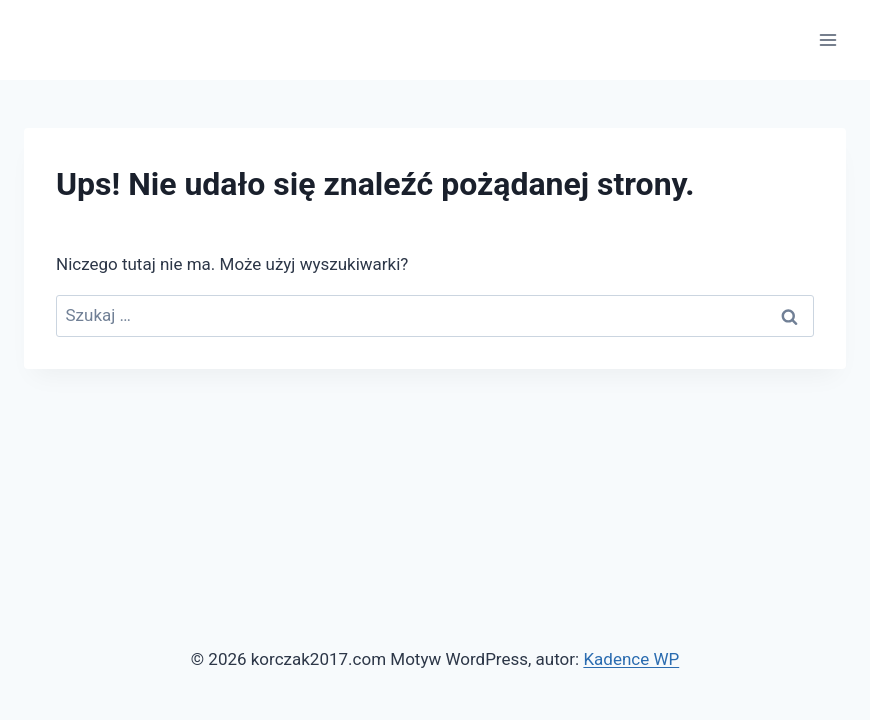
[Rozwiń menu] (827, 39)
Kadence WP (631, 659)
